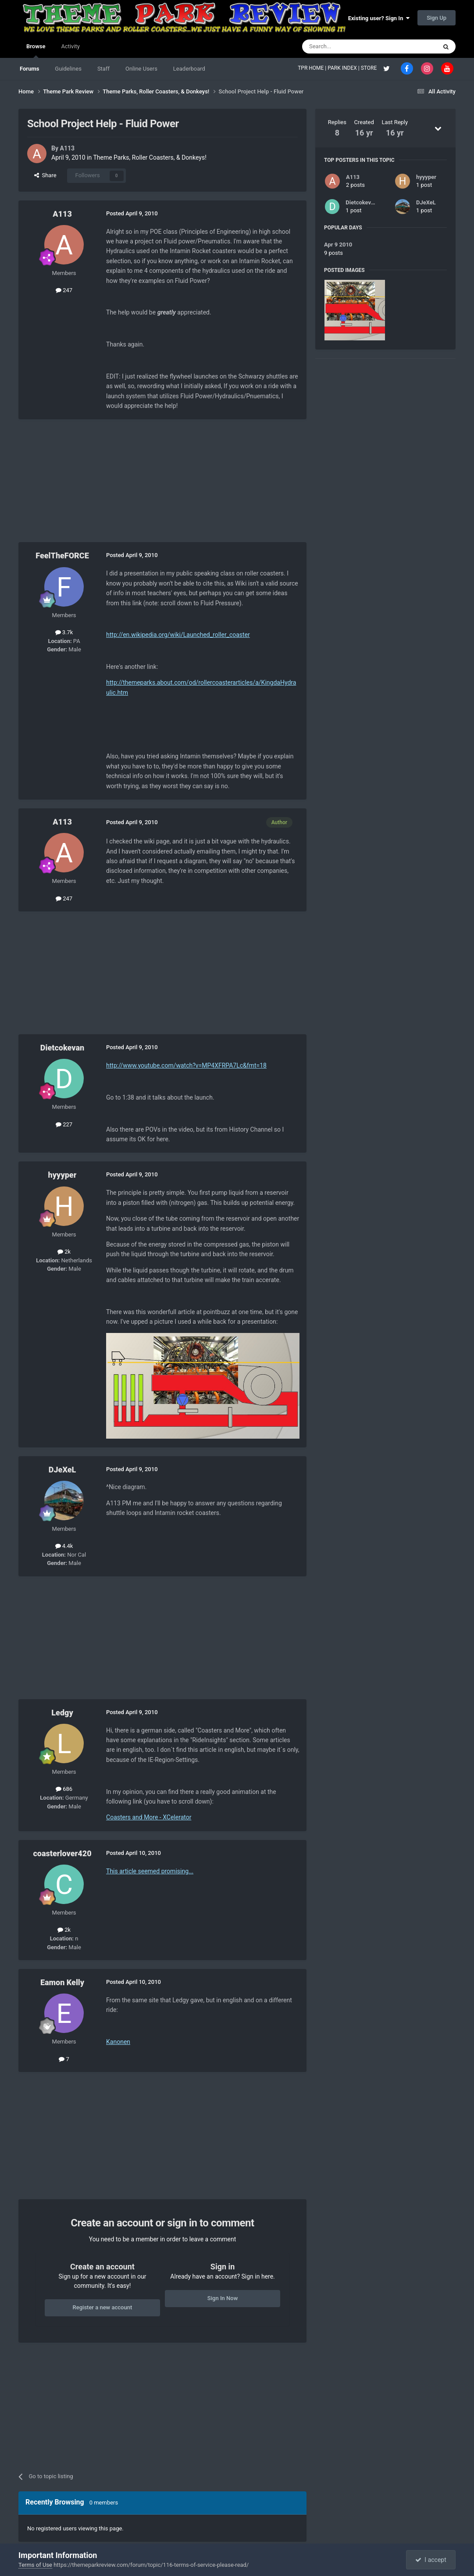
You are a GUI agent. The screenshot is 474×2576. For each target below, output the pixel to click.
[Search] (348, 46)
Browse (35, 50)
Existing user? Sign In (379, 18)
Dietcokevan (62, 1047)
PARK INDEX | (344, 68)
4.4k (64, 1546)
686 (64, 1789)
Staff (103, 68)
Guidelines (68, 68)
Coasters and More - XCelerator (148, 1817)
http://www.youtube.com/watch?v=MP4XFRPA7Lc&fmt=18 (186, 1065)
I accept (430, 2559)
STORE (369, 68)
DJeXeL (62, 1469)
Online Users (141, 68)
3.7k (64, 632)
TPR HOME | (313, 68)
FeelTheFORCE (62, 555)
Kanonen (118, 2041)
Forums (29, 68)
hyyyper (62, 1174)
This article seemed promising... (149, 1871)
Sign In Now (222, 2298)
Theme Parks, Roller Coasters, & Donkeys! (149, 157)
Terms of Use (35, 2565)
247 (64, 290)
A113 (67, 148)
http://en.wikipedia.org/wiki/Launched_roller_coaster (178, 634)
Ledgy (62, 1712)
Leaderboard (189, 68)
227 (64, 1124)
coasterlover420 (62, 1853)
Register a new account (102, 2307)
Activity (70, 46)
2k (64, 1251)
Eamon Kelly (62, 1982)
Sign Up (436, 17)
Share (45, 175)
